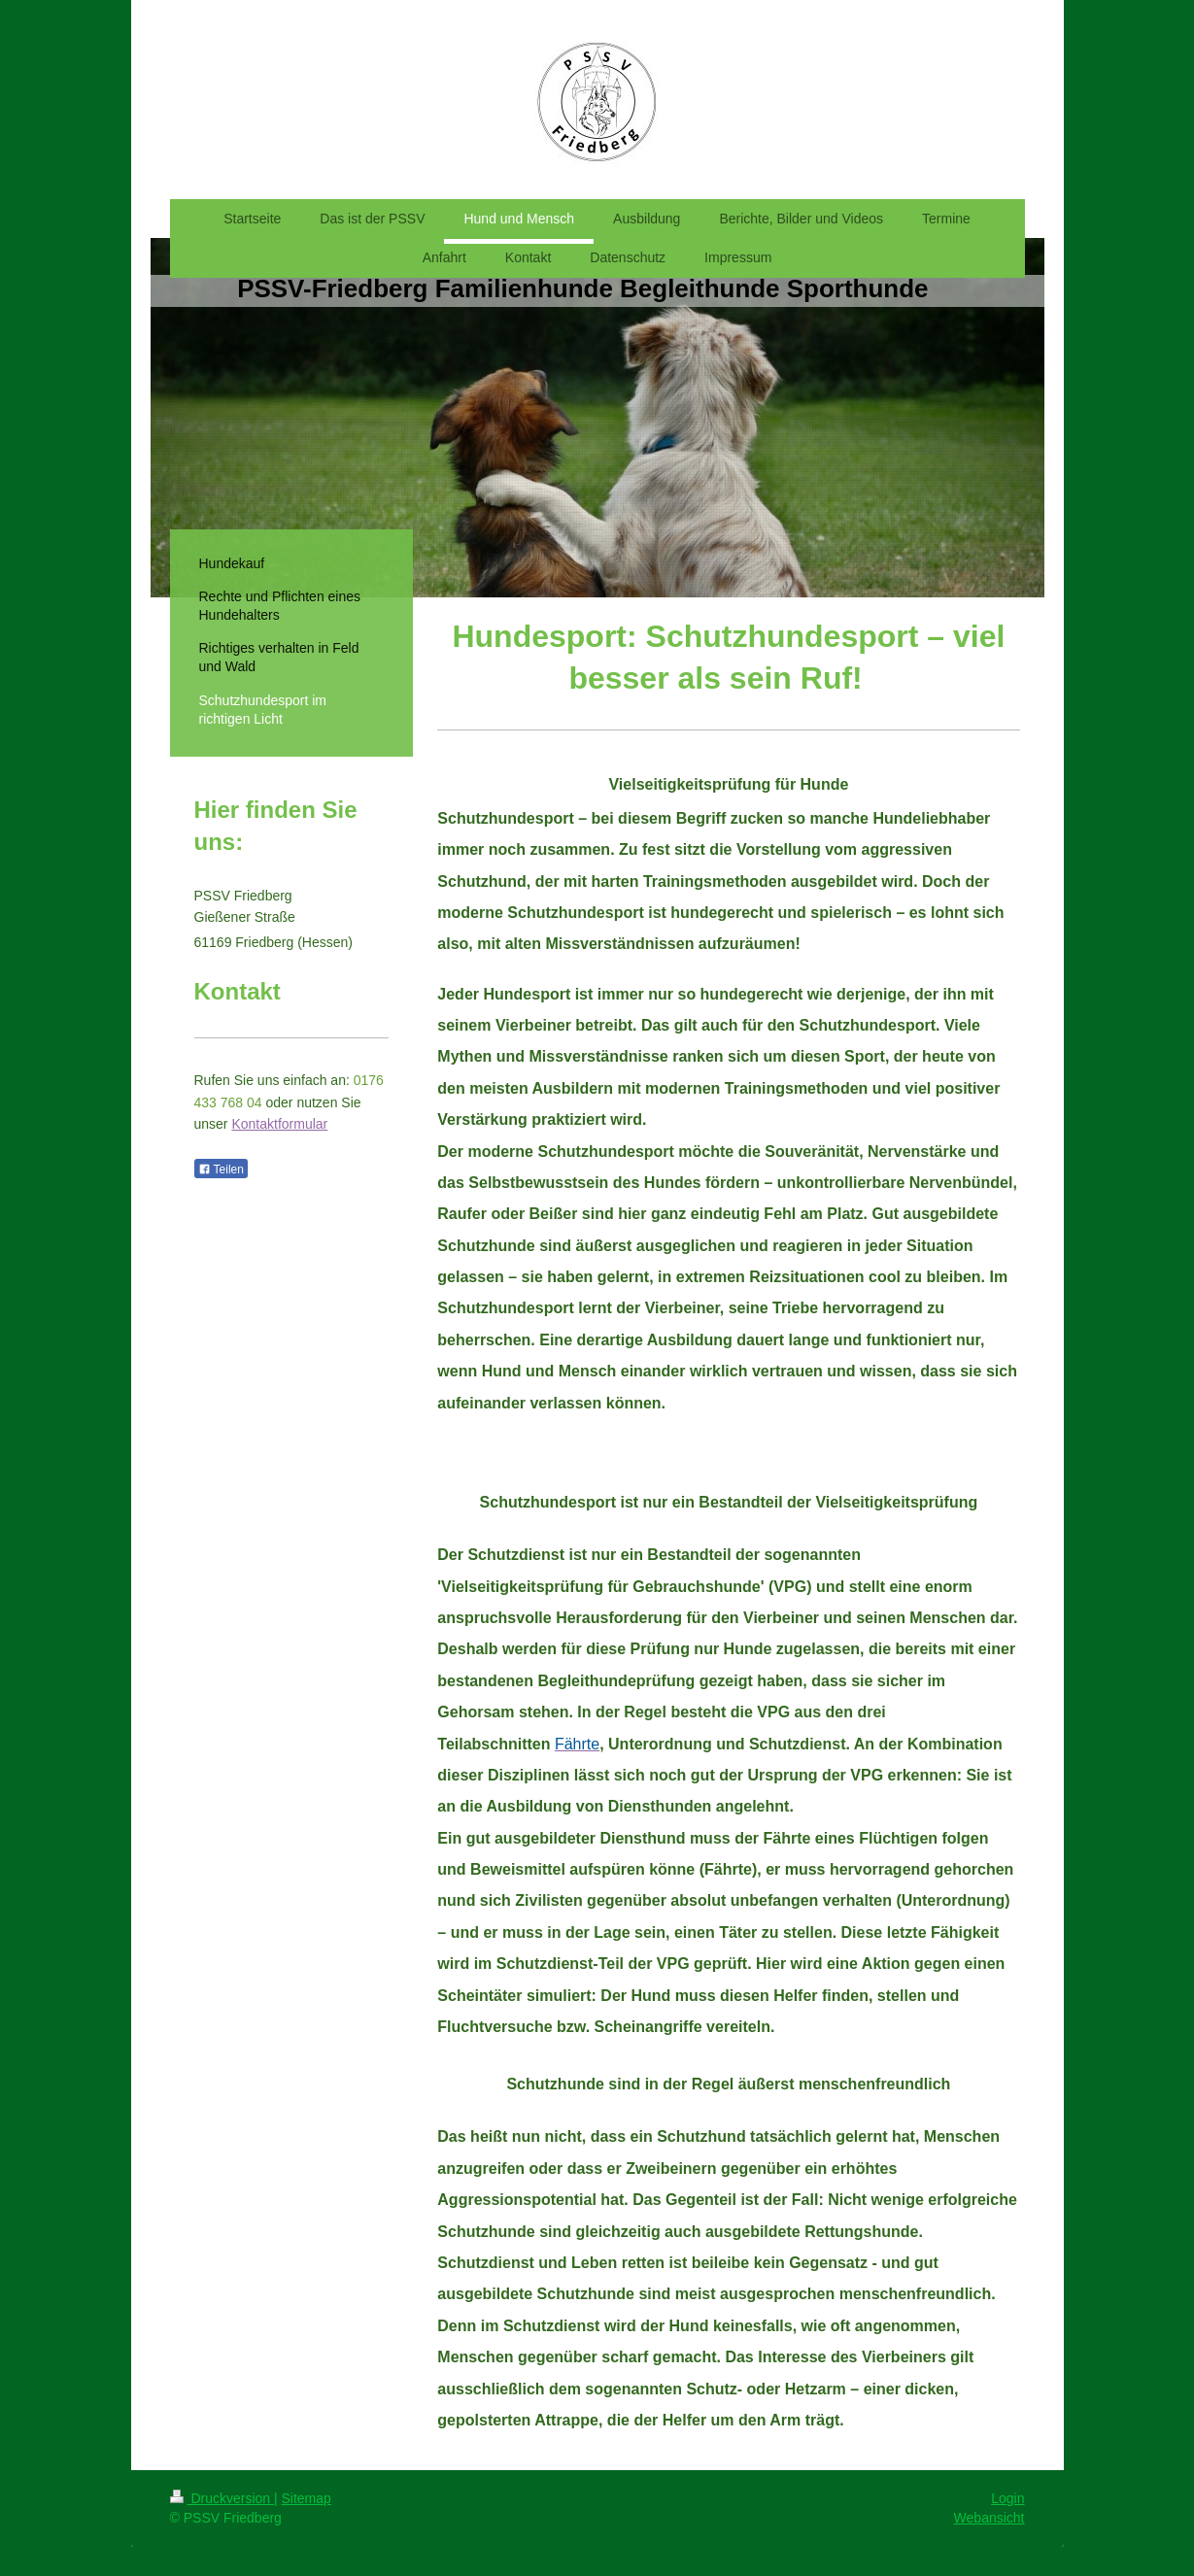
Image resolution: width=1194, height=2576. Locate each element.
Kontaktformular (279, 1124)
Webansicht (989, 2517)
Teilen (221, 1169)
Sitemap (306, 2498)
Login (1007, 2498)
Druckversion (222, 2498)
